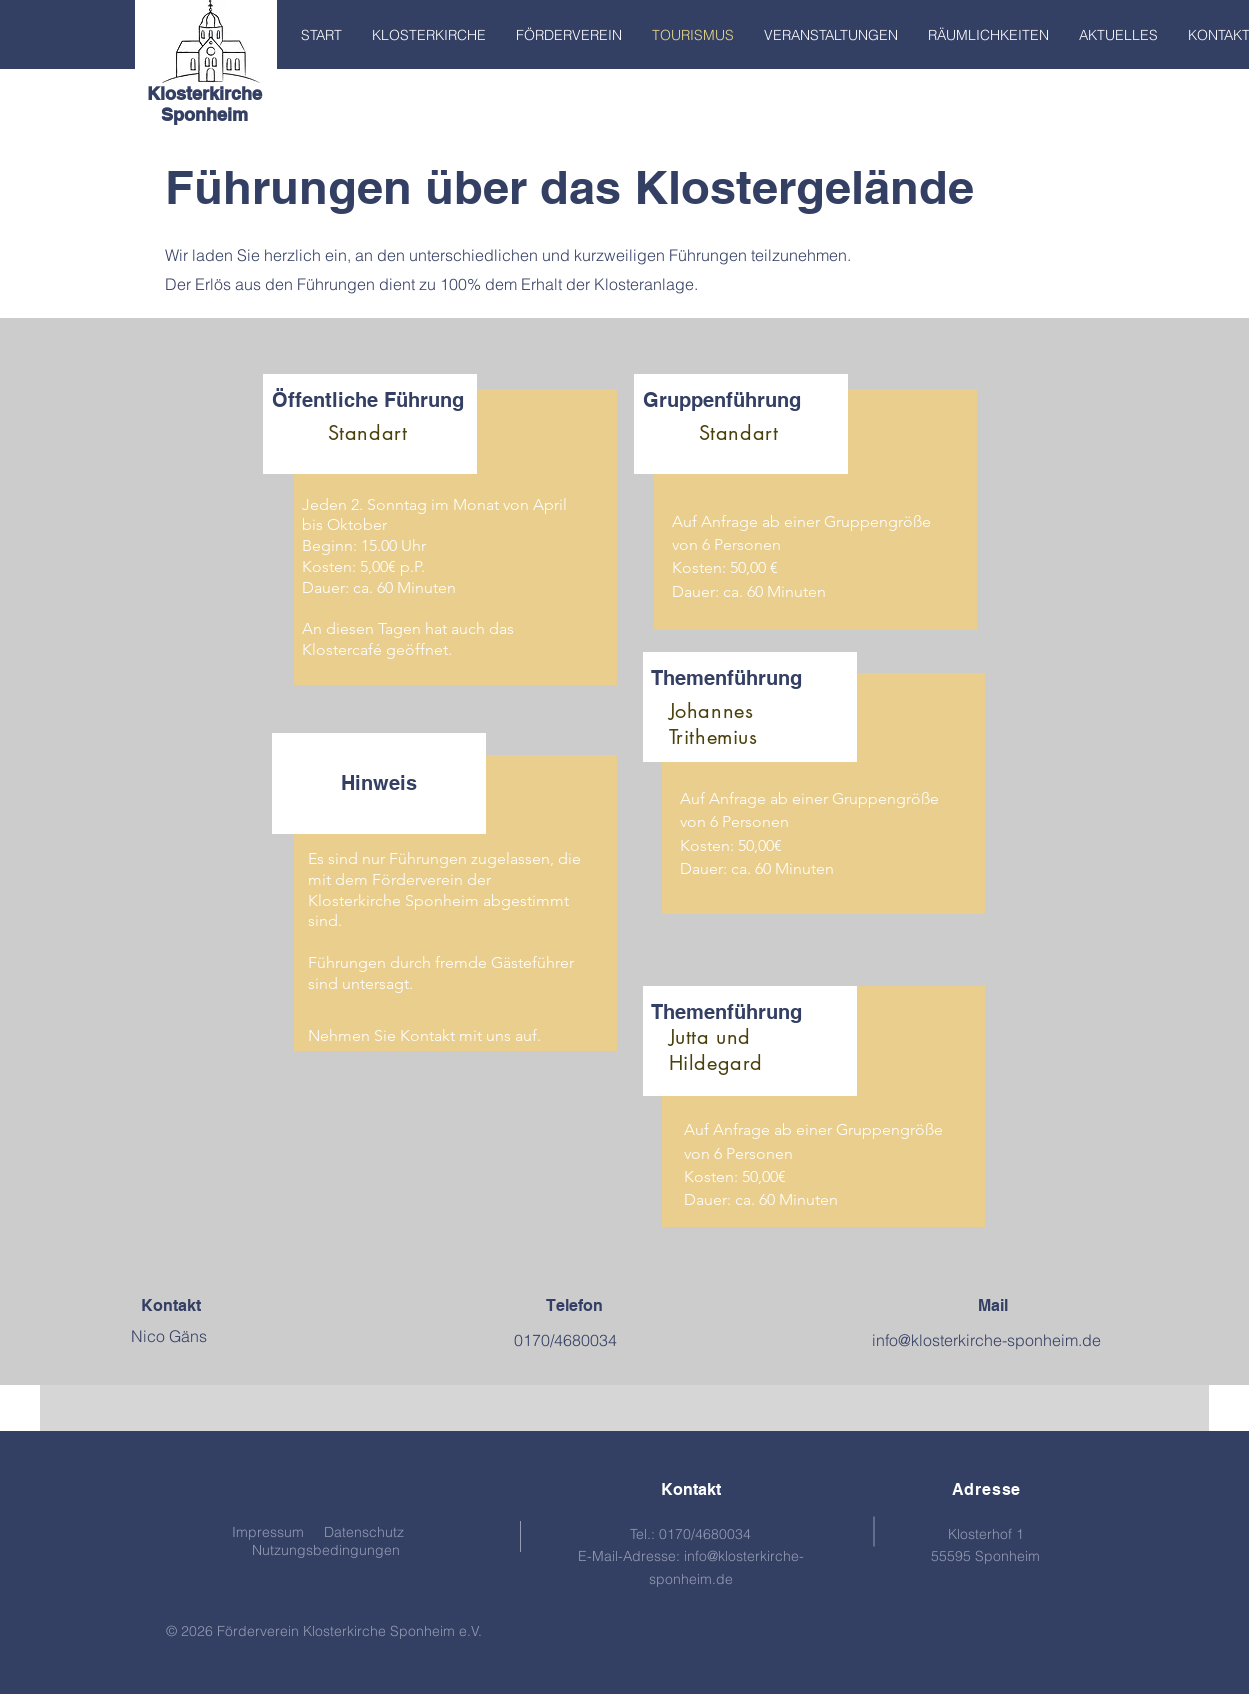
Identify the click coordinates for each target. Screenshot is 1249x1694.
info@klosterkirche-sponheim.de (986, 1340)
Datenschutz (364, 1532)
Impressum (268, 1532)
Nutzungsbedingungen (326, 1550)
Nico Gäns (169, 1336)
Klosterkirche (204, 93)
